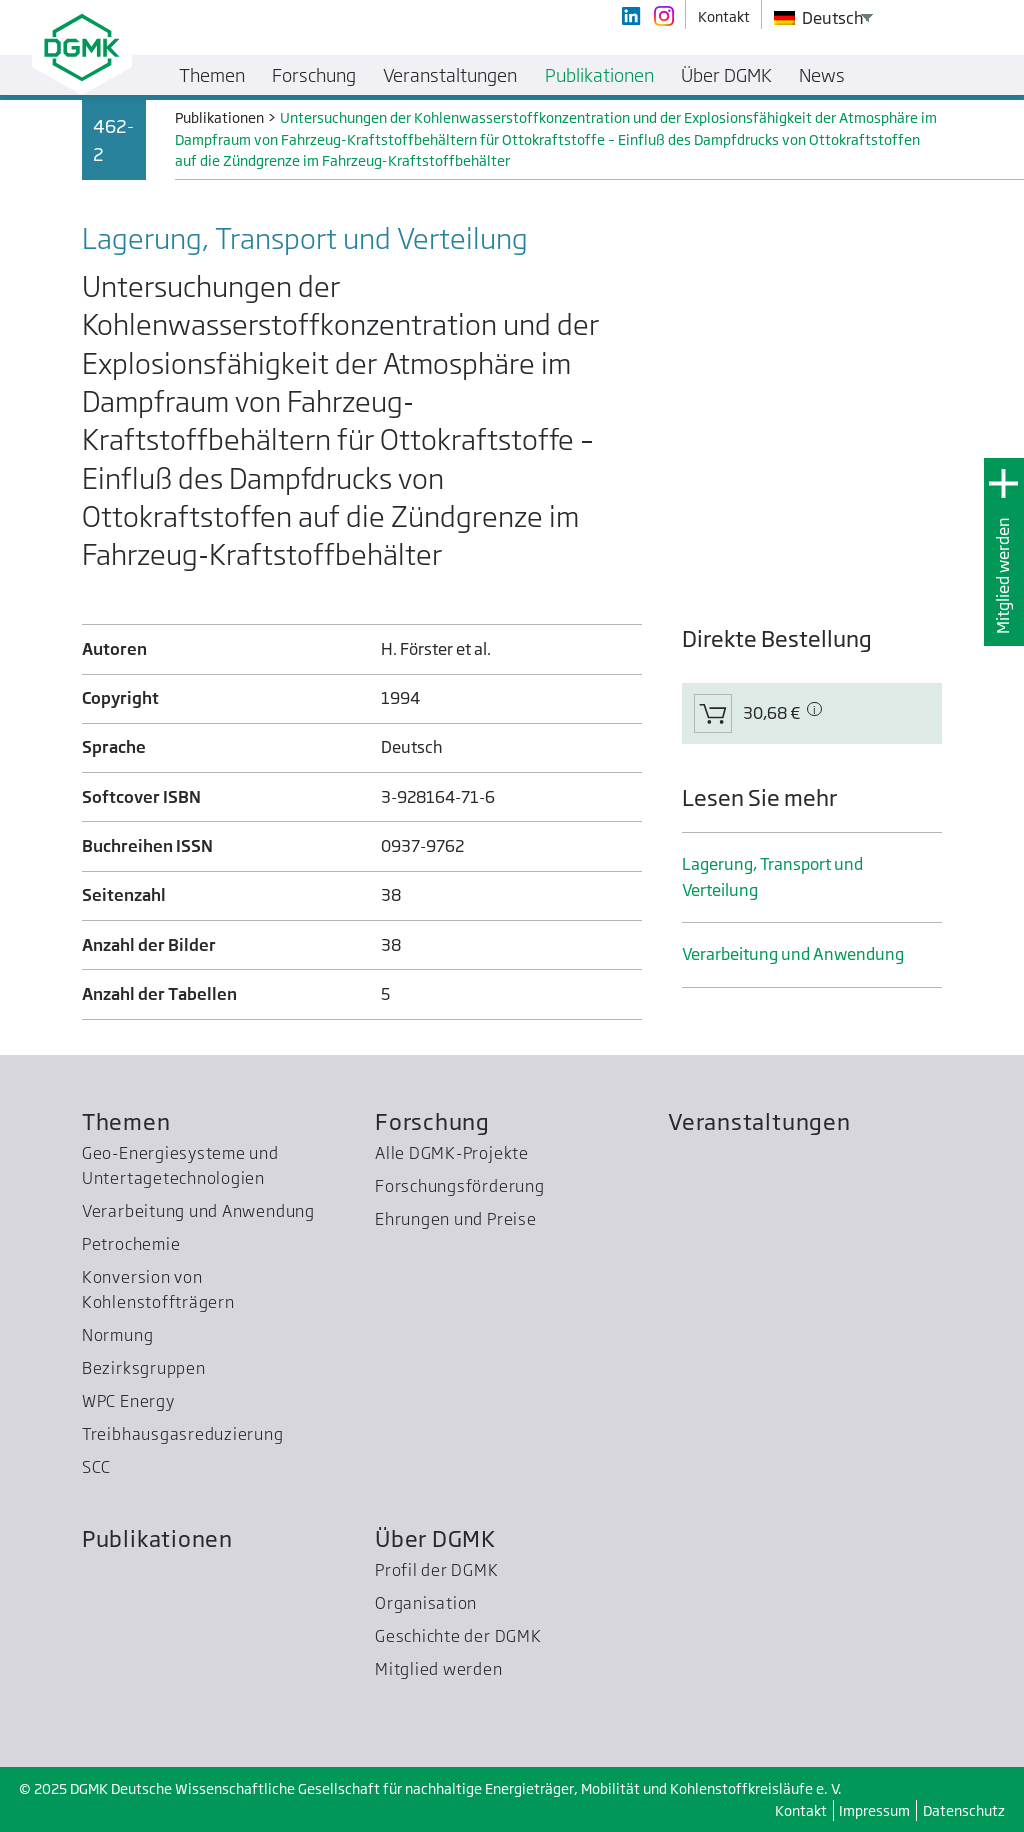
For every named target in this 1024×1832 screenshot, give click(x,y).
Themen (126, 1121)
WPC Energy (128, 1401)
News (822, 75)
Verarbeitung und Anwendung (793, 954)
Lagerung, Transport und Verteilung (772, 876)
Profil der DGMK (437, 1570)
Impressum (874, 1810)
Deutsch (819, 18)
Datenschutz (964, 1810)
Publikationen (157, 1538)
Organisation (426, 1603)
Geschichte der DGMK (458, 1636)
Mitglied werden (1003, 575)
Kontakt (801, 1810)
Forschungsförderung (460, 1186)
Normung (117, 1335)
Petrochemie (131, 1244)
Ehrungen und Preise (456, 1219)
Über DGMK (435, 1538)
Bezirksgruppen (144, 1368)
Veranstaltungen (759, 1121)
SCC (96, 1467)
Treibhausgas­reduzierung (183, 1434)
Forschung (432, 1121)
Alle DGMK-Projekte (452, 1153)
